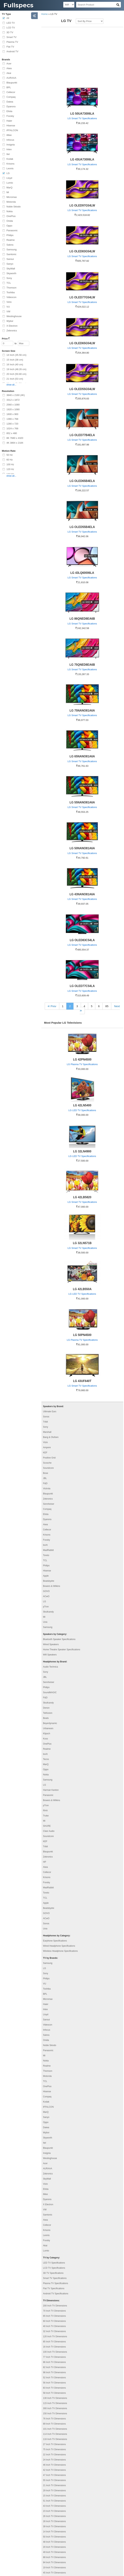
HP (44, 1810)
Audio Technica (50, 1615)
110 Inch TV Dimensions (55, 2526)
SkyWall (10, 268)
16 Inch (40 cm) (14, 364)
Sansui (10, 259)
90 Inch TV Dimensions (54, 2536)
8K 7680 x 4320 (14, 438)
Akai (8, 73)
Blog (45, 2545)
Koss (45, 1687)
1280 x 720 (12, 423)
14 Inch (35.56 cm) (16, 355)
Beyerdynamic (50, 1672)
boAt (45, 1493)
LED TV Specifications (54, 2211)
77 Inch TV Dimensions (54, 2305)
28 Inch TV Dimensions (54, 2470)
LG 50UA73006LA (82, 62)
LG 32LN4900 (82, 1100)
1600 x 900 (12, 414)
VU (8, 306)
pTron (46, 1555)
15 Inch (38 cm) (14, 359)
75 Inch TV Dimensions (54, 2398)
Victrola (46, 1437)
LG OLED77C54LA (82, 934)
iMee (9, 135)
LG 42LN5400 (82, 1054)
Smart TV (11, 37)
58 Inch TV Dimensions (54, 2341)
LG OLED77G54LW (82, 246)
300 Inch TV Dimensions (55, 2357)
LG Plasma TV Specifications (82, 1013)
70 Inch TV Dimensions (54, 2259)
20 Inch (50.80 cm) (16, 374)
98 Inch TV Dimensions (54, 2321)
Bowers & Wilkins (51, 1534)
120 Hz (10, 469)
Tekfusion (47, 1661)
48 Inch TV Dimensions (54, 2490)
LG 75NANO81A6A (82, 659)
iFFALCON (12, 130)
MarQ (9, 187)
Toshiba (10, 292)
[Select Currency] (68, 5)
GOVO (46, 1540)
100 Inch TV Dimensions (55, 2300)
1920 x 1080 (13, 409)
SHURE (47, 1774)
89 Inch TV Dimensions (54, 2372)
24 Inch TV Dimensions (54, 2408)
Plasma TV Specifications (55, 2232)
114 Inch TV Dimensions (55, 2382)
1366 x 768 (12, 419)
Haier (9, 120)
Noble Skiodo (13, 206)
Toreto (46, 1504)
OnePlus (11, 216)
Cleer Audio (48, 1779)
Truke (46, 1764)
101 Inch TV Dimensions (55, 2377)
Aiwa (9, 68)
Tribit (45, 1370)
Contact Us (49, 2549)
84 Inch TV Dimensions (54, 2511)
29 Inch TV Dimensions (54, 2439)
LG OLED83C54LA (82, 888)
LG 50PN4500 (82, 1283)
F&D (45, 1432)
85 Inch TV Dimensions (54, 2290)
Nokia (9, 211)
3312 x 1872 (13, 399)
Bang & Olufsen (51, 1386)
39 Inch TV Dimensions (54, 2475)
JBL (45, 1427)
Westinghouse (14, 316)
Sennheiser (48, 1452)
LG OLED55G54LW (82, 337)
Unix (45, 1570)
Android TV (12, 51)
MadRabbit (48, 1499)
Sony (9, 278)
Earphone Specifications (55, 1889)
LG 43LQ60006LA (82, 521)
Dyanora (10, 106)
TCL (8, 282)
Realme (10, 240)
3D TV (9, 32)
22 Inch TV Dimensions (54, 2403)
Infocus (10, 139)
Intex (9, 149)
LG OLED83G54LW (82, 200)
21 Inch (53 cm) (14, 378)
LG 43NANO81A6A (82, 842)
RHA (45, 1759)
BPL (8, 87)
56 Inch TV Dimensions (54, 2331)
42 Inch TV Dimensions (54, 2418)
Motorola (11, 201)
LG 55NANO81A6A (82, 751)
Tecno (46, 1708)
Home (44, 14)
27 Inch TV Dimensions (54, 2393)
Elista (9, 111)
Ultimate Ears (49, 1360)
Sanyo (9, 263)
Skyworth (11, 273)
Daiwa (9, 101)
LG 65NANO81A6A (82, 705)
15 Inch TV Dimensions (54, 2444)
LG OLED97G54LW (82, 154)
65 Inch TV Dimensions (54, 2264)
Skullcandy (48, 1560)
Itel (8, 154)
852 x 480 (11, 433)
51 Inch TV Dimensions (54, 2449)
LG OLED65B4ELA (82, 429)
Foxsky (10, 116)
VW (8, 311)
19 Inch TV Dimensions (54, 2516)
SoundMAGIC (50, 1641)
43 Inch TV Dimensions (54, 2454)
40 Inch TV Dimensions (54, 2275)
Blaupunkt (11, 82)
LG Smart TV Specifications (82, 67)
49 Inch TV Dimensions (54, 2501)
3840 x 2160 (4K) (15, 395)
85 (107, 954)
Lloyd (9, 178)
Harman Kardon (51, 1738)
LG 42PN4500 (82, 1008)
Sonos (46, 1365)
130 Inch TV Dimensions (55, 2346)
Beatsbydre (48, 1529)
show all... (11, 384)
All (7, 18)
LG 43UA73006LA (82, 108)
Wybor (9, 321)
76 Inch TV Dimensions (54, 2367)
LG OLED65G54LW (82, 291)
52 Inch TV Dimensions (54, 2326)
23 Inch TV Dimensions (54, 2459)
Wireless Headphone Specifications (60, 1899)
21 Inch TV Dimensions (54, 2434)
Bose (45, 1421)
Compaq (10, 97)
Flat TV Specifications (53, 2237)
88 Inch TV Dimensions (54, 2506)
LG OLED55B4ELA (82, 475)
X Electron (11, 325)
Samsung (11, 249)
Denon (46, 1656)
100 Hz (10, 464)
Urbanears (48, 1677)
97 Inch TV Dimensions (54, 2531)
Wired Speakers (51, 1593)
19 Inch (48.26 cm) (16, 369)
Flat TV (10, 46)
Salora (9, 244)
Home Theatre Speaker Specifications (61, 1598)
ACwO (46, 1545)
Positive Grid (49, 1406)
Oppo (9, 225)
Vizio (9, 302)
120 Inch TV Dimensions (55, 2285)
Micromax (11, 197)
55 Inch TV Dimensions (54, 2429)
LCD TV (10, 27)
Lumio (9, 182)
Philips (9, 235)
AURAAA (11, 77)
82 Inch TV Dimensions (54, 2316)
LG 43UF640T (82, 1329)
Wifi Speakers (50, 1603)
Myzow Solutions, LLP (107, 2572)
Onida (9, 221)
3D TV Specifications (53, 2221)
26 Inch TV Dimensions (54, 2465)
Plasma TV (12, 42)
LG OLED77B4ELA (82, 383)
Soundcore (48, 1416)
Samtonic (11, 254)
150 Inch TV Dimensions (55, 2362)
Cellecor (10, 92)
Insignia (10, 144)
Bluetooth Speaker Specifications (59, 1588)
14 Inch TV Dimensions (54, 2480)
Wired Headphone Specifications (59, 1894)
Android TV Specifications (55, 2242)
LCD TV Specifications (54, 2216)
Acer (8, 63)
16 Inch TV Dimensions (54, 2295)
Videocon (11, 297)
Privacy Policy (51, 2554)
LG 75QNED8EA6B (82, 613)
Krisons (10, 163)
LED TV (10, 22)
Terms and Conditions (55, 2559)
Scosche (47, 1411)
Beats (46, 1666)
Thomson (11, 287)
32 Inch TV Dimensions (54, 2280)
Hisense (10, 125)
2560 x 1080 (13, 404)
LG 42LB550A (82, 1237)
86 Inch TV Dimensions (54, 2311)
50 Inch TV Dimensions (54, 2485)
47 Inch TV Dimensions (54, 2424)
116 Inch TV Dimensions (55, 2388)
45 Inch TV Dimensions (54, 2521)
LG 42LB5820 (82, 1145)
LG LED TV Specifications (82, 1059)
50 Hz (9, 455)
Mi (7, 192)
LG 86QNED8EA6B (82, 567)
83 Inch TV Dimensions (54, 2336)
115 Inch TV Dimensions (55, 2352)
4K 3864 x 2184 (14, 442)
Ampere (47, 1396)
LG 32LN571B (82, 1191)
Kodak (9, 159)
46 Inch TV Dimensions (54, 2413)
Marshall (47, 1380)
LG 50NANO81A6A (82, 796)
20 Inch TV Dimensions (54, 2495)
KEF (45, 1401)
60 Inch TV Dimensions (54, 2269)
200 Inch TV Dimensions (55, 2254)
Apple (46, 1524)
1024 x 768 (12, 428)
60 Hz (9, 459)
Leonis (9, 168)
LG (8, 173)
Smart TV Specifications (55, 2227)
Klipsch (46, 1682)
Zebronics (11, 330)
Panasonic (12, 230)
